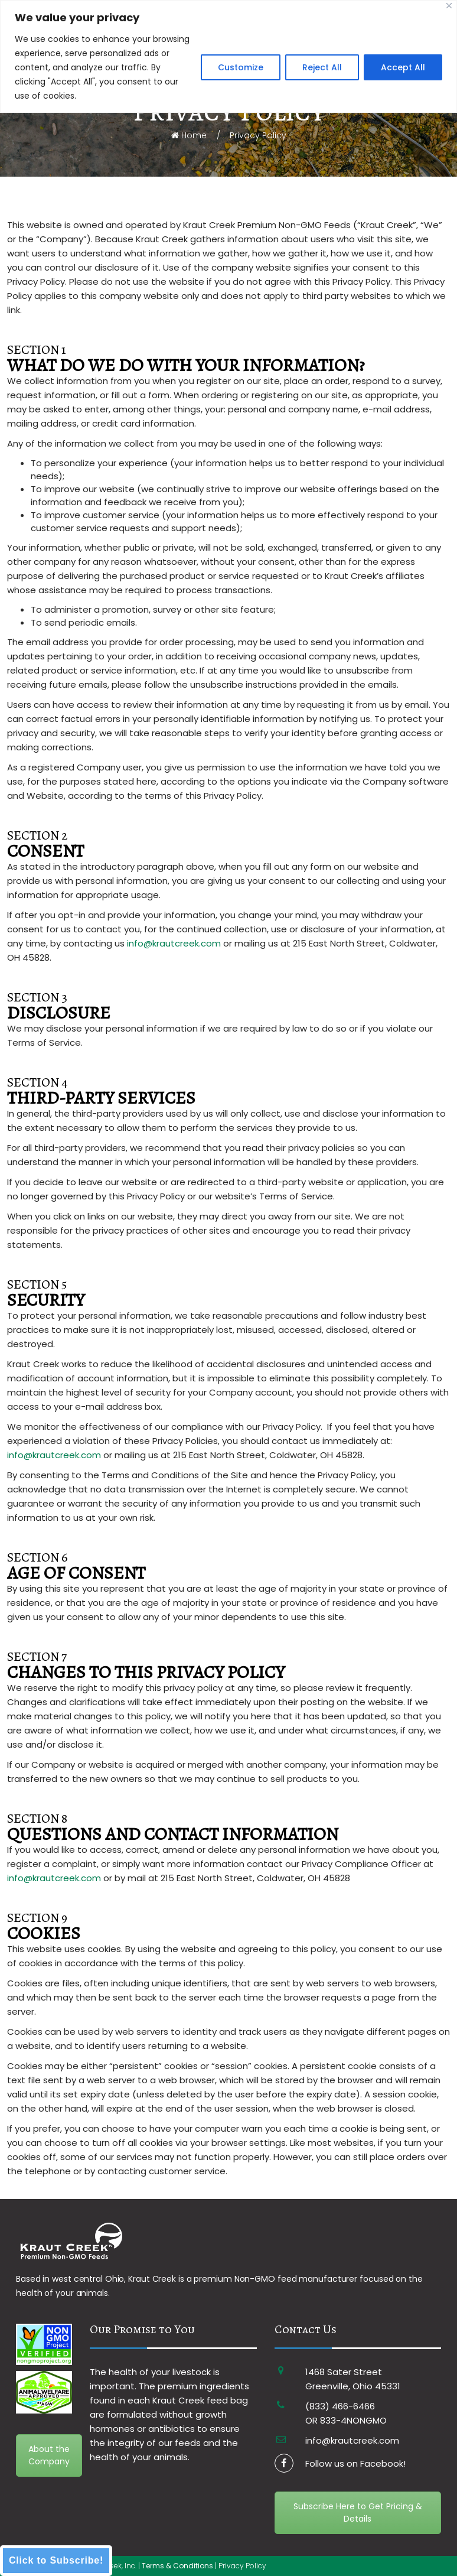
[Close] (449, 5)
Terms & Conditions (177, 2566)
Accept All (403, 67)
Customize (240, 67)
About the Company (49, 2455)
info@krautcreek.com (174, 943)
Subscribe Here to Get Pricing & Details (357, 2512)
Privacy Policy (242, 2566)
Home (189, 135)
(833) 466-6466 (340, 2406)
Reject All (322, 67)
